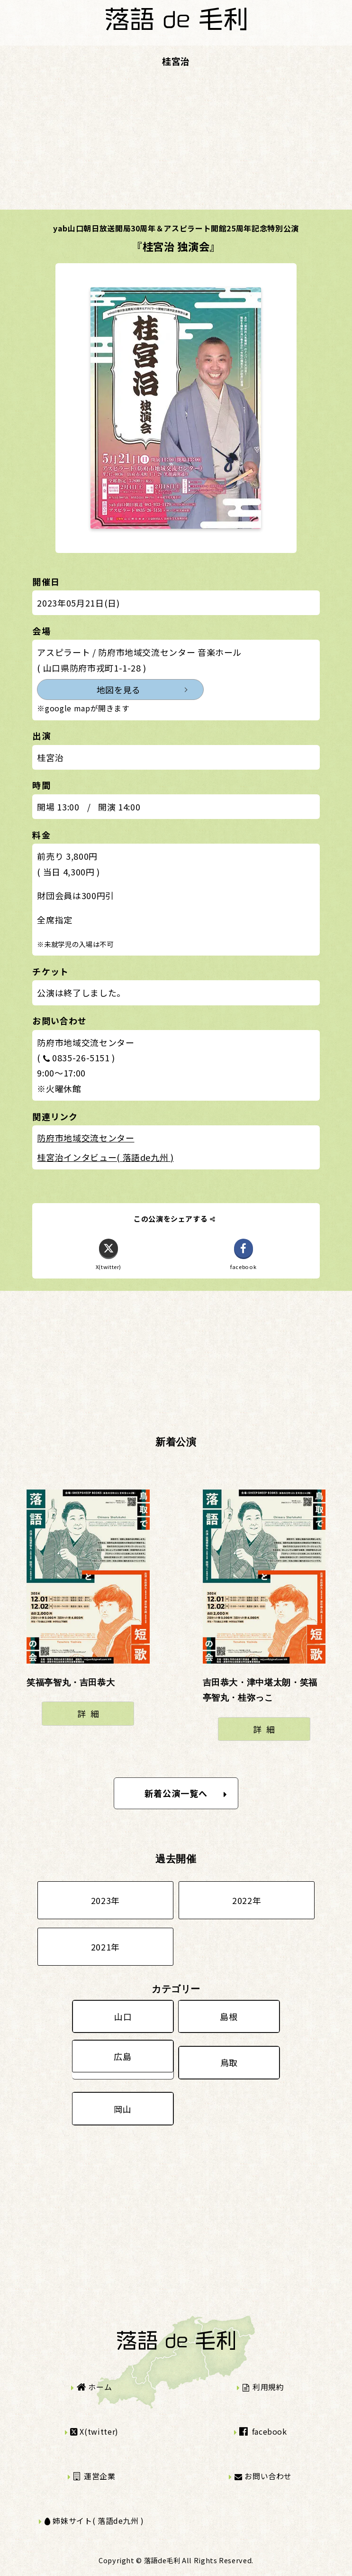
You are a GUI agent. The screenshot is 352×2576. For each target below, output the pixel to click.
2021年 (105, 1947)
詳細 (90, 1713)
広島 (122, 2056)
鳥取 (229, 2062)
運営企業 (94, 2476)
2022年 (246, 1900)
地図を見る (119, 689)
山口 (123, 2016)
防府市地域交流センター (85, 1138)
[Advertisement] (176, 143)
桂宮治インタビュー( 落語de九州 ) (105, 1157)
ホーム (94, 2386)
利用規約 (263, 2386)
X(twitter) (94, 2431)
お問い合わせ (263, 2476)
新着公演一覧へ (185, 1793)
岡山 (122, 2109)
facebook (263, 2431)
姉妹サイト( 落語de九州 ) (94, 2520)
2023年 (105, 1900)
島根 (228, 2016)
